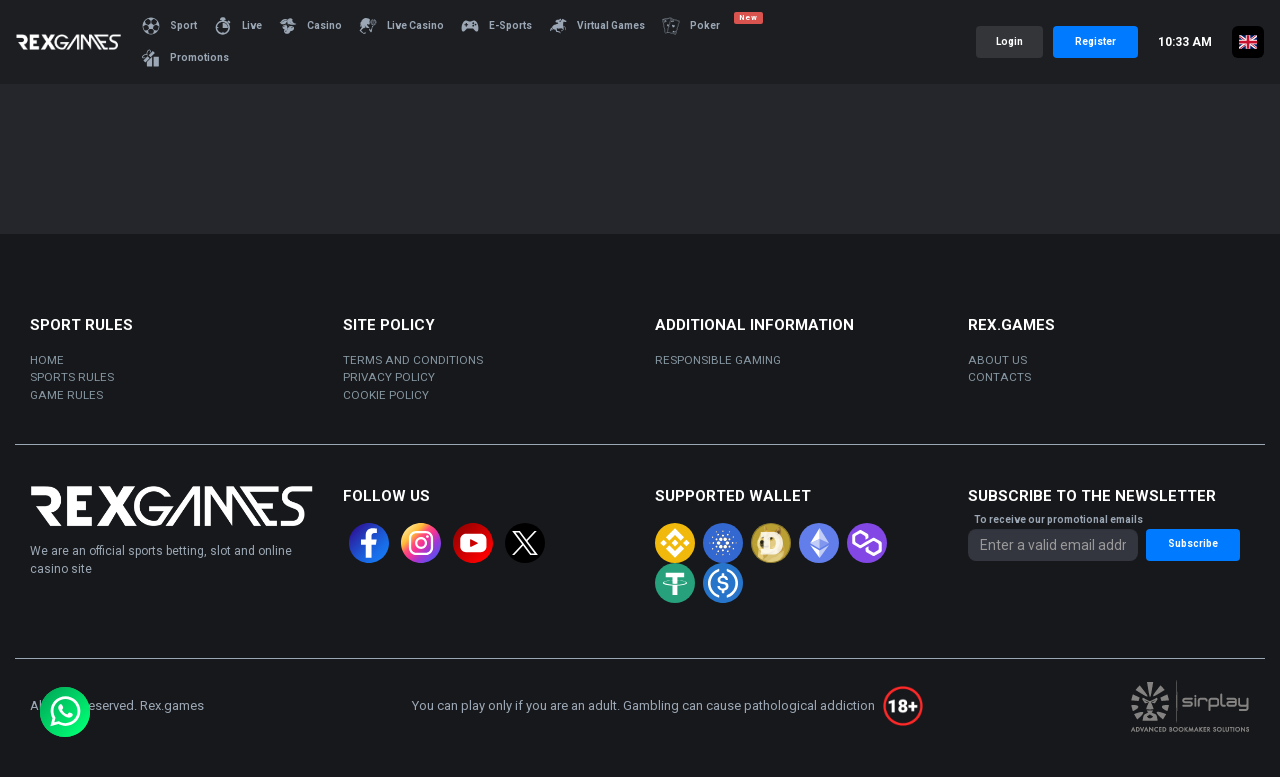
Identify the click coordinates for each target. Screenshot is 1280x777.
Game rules (66, 395)
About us (997, 360)
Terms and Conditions (413, 360)
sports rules (72, 377)
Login (1009, 41)
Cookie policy (386, 395)
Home (47, 360)
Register (1095, 41)
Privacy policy (389, 377)
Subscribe (1193, 543)
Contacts (999, 377)
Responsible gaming (718, 360)
